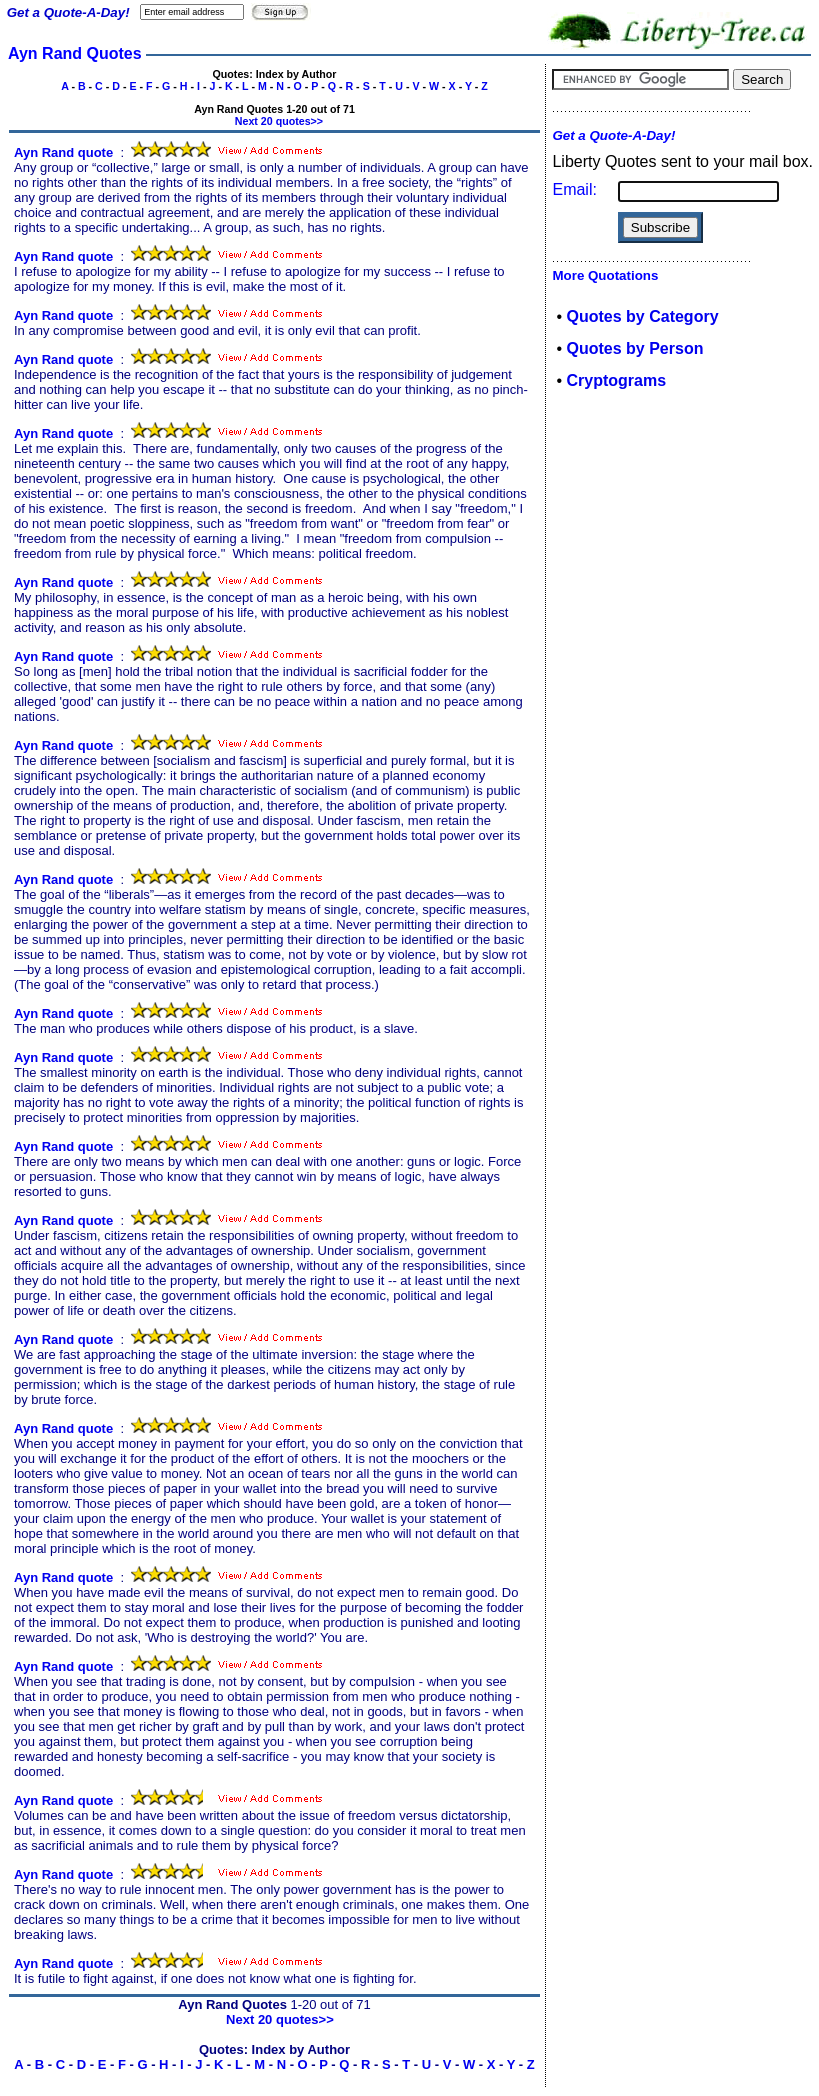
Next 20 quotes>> (279, 121)
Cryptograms (617, 380)
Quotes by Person (635, 348)
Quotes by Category (643, 316)
